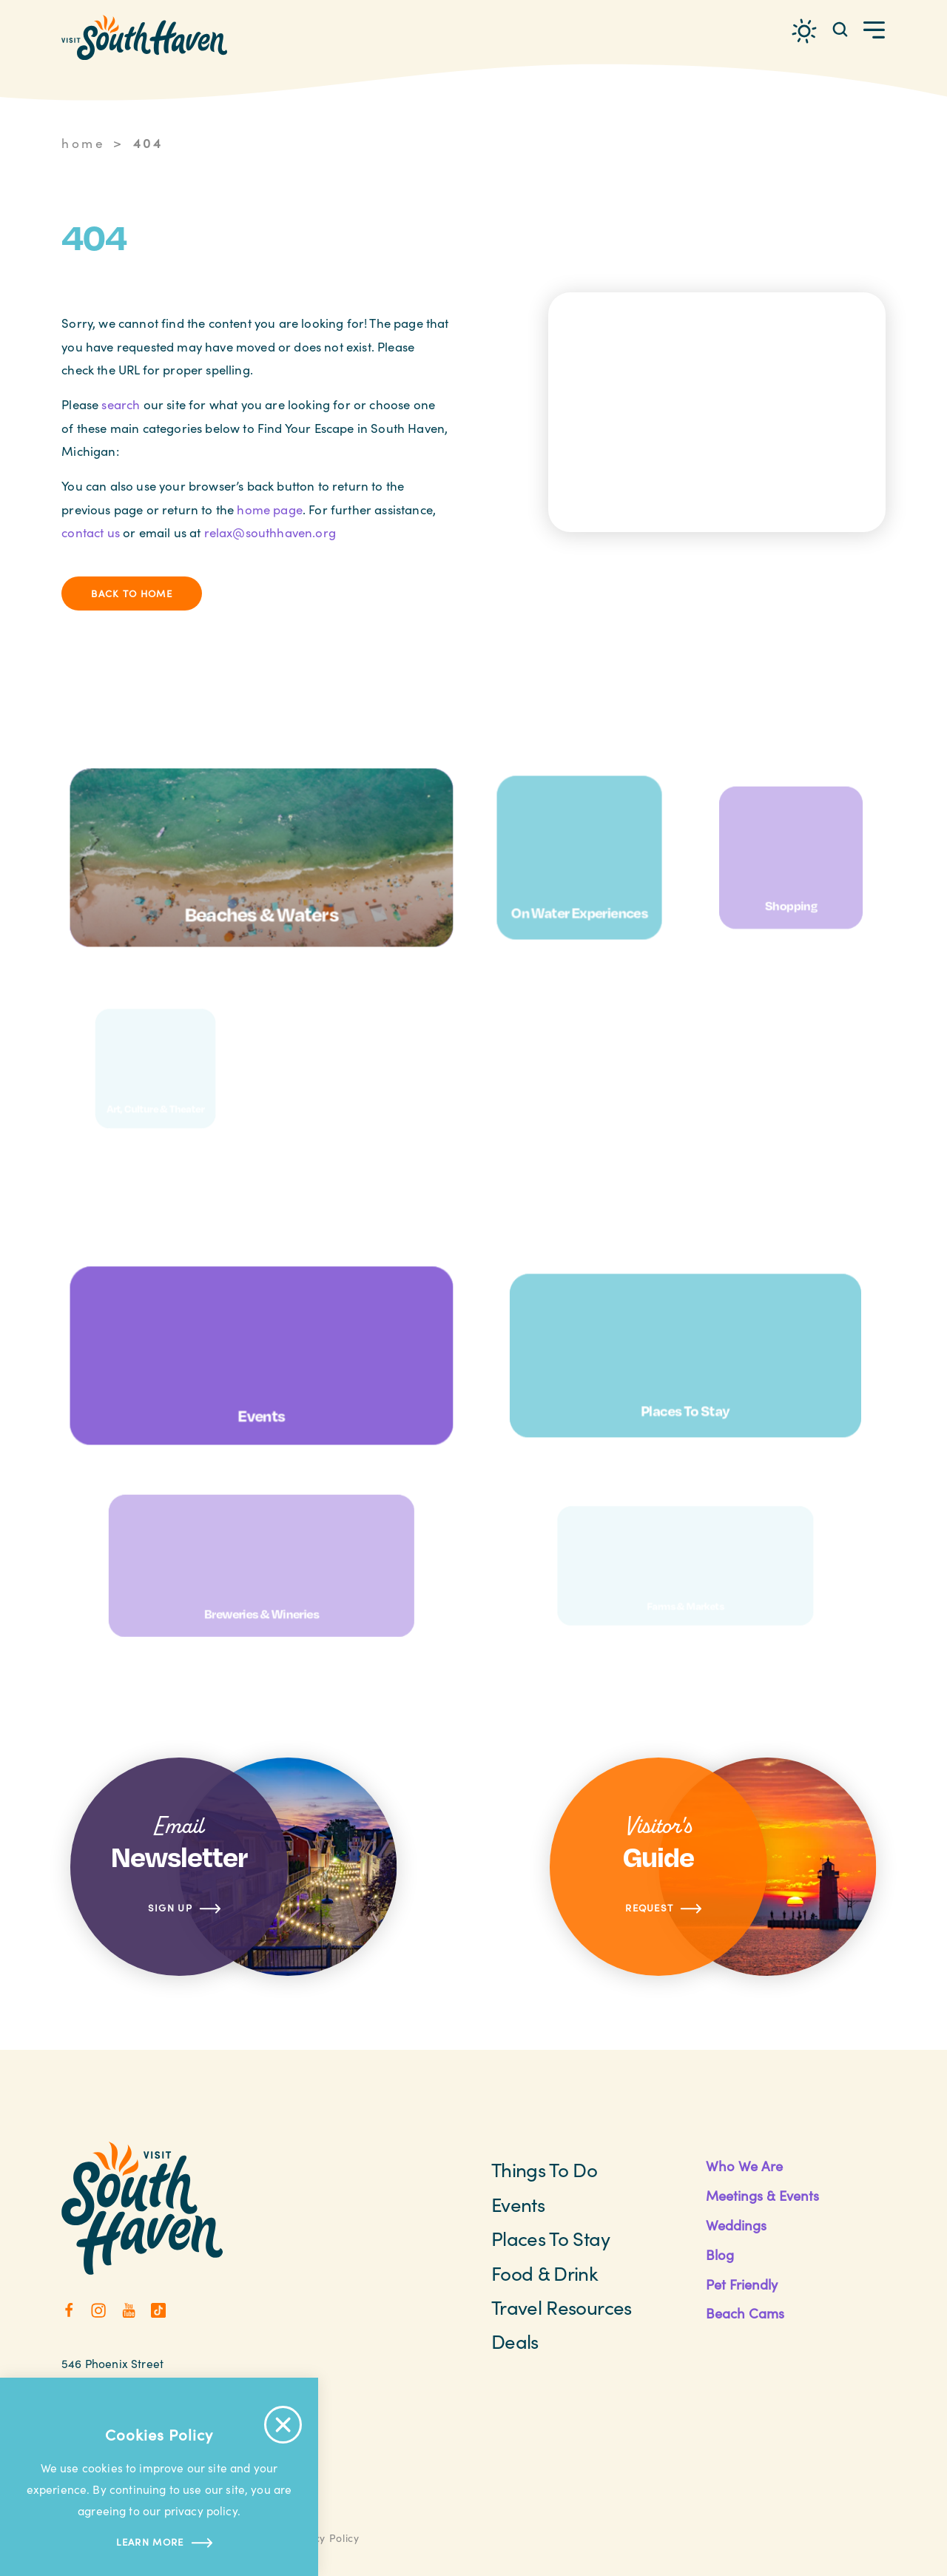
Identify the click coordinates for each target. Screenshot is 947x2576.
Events (518, 2204)
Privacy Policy (323, 2538)
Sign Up (185, 1909)
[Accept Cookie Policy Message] (283, 2425)
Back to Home (131, 593)
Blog (720, 2254)
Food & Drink (544, 2273)
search (120, 404)
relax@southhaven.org (270, 532)
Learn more (158, 2543)
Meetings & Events (762, 2195)
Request (664, 1909)
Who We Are (744, 2165)
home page (270, 509)
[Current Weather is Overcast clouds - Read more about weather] (804, 31)
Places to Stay (550, 2238)
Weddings (736, 2225)
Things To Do (544, 2169)
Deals (515, 2341)
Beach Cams (745, 2313)
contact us (90, 532)
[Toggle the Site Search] (840, 28)
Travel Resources (561, 2307)
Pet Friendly (742, 2284)
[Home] (144, 37)
